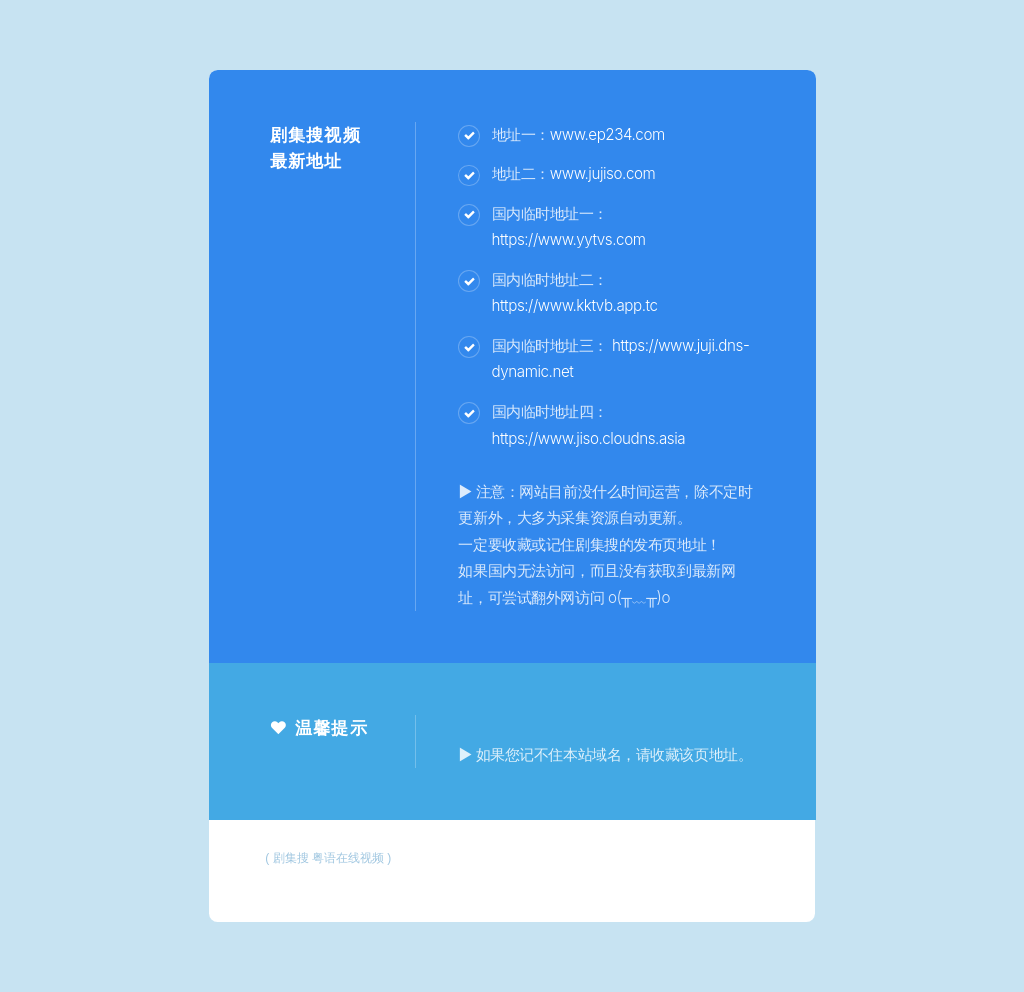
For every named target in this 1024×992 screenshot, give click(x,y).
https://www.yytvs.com (569, 239)
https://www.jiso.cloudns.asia (589, 438)
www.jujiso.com (602, 173)
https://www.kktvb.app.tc (575, 305)
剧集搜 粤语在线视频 (328, 858)
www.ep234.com (607, 134)
